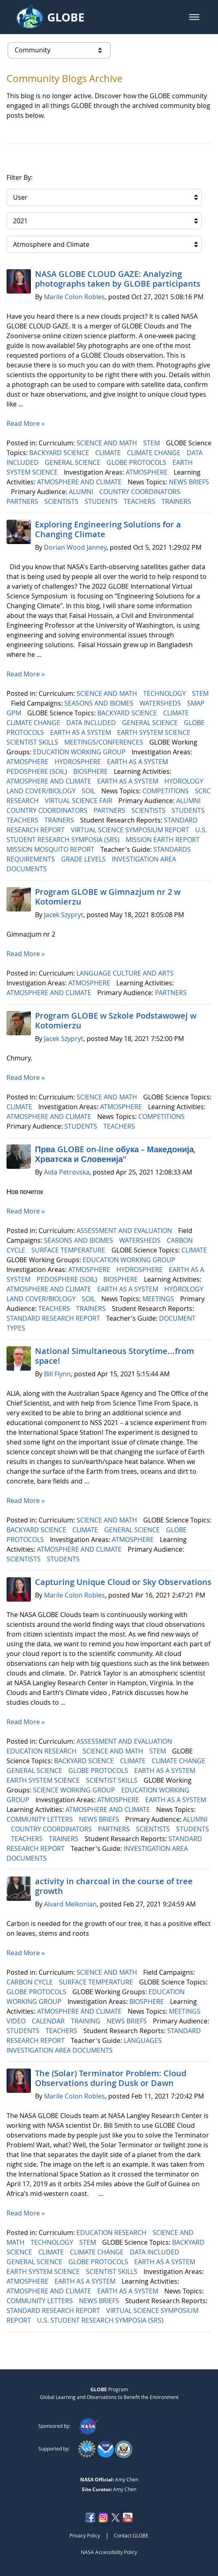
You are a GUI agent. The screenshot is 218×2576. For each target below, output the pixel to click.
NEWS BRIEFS (189, 481)
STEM (152, 442)
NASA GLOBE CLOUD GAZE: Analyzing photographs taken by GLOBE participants (118, 278)
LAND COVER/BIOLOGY (42, 790)
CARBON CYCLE (30, 1982)
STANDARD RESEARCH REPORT (54, 1318)
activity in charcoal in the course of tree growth (114, 1886)
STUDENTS (102, 501)
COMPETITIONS (166, 790)
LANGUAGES (144, 2040)
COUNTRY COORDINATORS (140, 491)
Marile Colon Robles (74, 296)
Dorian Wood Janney (75, 547)
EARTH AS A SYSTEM (81, 732)
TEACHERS (140, 501)
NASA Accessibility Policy (109, 2552)
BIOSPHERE (91, 771)
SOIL (89, 790)
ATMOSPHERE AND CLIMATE (80, 481)
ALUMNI (82, 491)
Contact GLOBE (131, 2535)
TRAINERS (177, 501)
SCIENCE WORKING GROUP (75, 1790)
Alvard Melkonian (70, 1904)
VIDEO (17, 2021)
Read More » (26, 423)
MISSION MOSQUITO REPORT (51, 849)
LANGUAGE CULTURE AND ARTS (125, 973)
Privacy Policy (85, 2535)
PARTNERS (23, 501)
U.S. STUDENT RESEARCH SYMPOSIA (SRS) (101, 2320)
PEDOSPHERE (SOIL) (38, 771)
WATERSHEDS (161, 703)
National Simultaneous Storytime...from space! (114, 1355)
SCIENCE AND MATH (107, 442)
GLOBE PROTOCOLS (137, 462)
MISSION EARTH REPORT (163, 839)
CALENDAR (49, 2021)
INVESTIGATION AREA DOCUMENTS (60, 2050)
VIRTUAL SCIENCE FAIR (79, 800)
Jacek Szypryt (63, 914)
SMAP (196, 703)
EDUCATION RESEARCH (42, 1751)
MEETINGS (159, 1298)
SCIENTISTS (62, 501)
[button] (194, 17)
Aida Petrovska (66, 1172)
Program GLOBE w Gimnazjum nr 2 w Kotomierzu (108, 896)
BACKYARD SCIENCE (60, 452)
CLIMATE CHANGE (154, 452)
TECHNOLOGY (165, 693)
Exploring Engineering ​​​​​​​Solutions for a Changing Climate (108, 529)
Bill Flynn (57, 1373)
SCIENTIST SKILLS (33, 742)
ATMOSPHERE (147, 472)
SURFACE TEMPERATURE (69, 1250)
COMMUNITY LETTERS (40, 1819)
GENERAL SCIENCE (73, 462)
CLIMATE (108, 452)
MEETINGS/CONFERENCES (104, 742)
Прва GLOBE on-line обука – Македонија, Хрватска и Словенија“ (115, 1154)
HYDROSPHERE (78, 761)
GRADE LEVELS (84, 859)
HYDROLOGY (184, 781)
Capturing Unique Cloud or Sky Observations (123, 1581)
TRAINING (86, 2021)
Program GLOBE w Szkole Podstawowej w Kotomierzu (115, 1020)
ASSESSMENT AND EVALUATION (125, 1230)
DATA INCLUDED (92, 722)
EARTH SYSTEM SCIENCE (154, 732)
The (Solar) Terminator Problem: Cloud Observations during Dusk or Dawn (110, 2078)
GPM (15, 712)
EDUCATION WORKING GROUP (80, 751)
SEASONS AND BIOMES (99, 703)
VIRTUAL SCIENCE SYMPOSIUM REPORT (131, 829)
